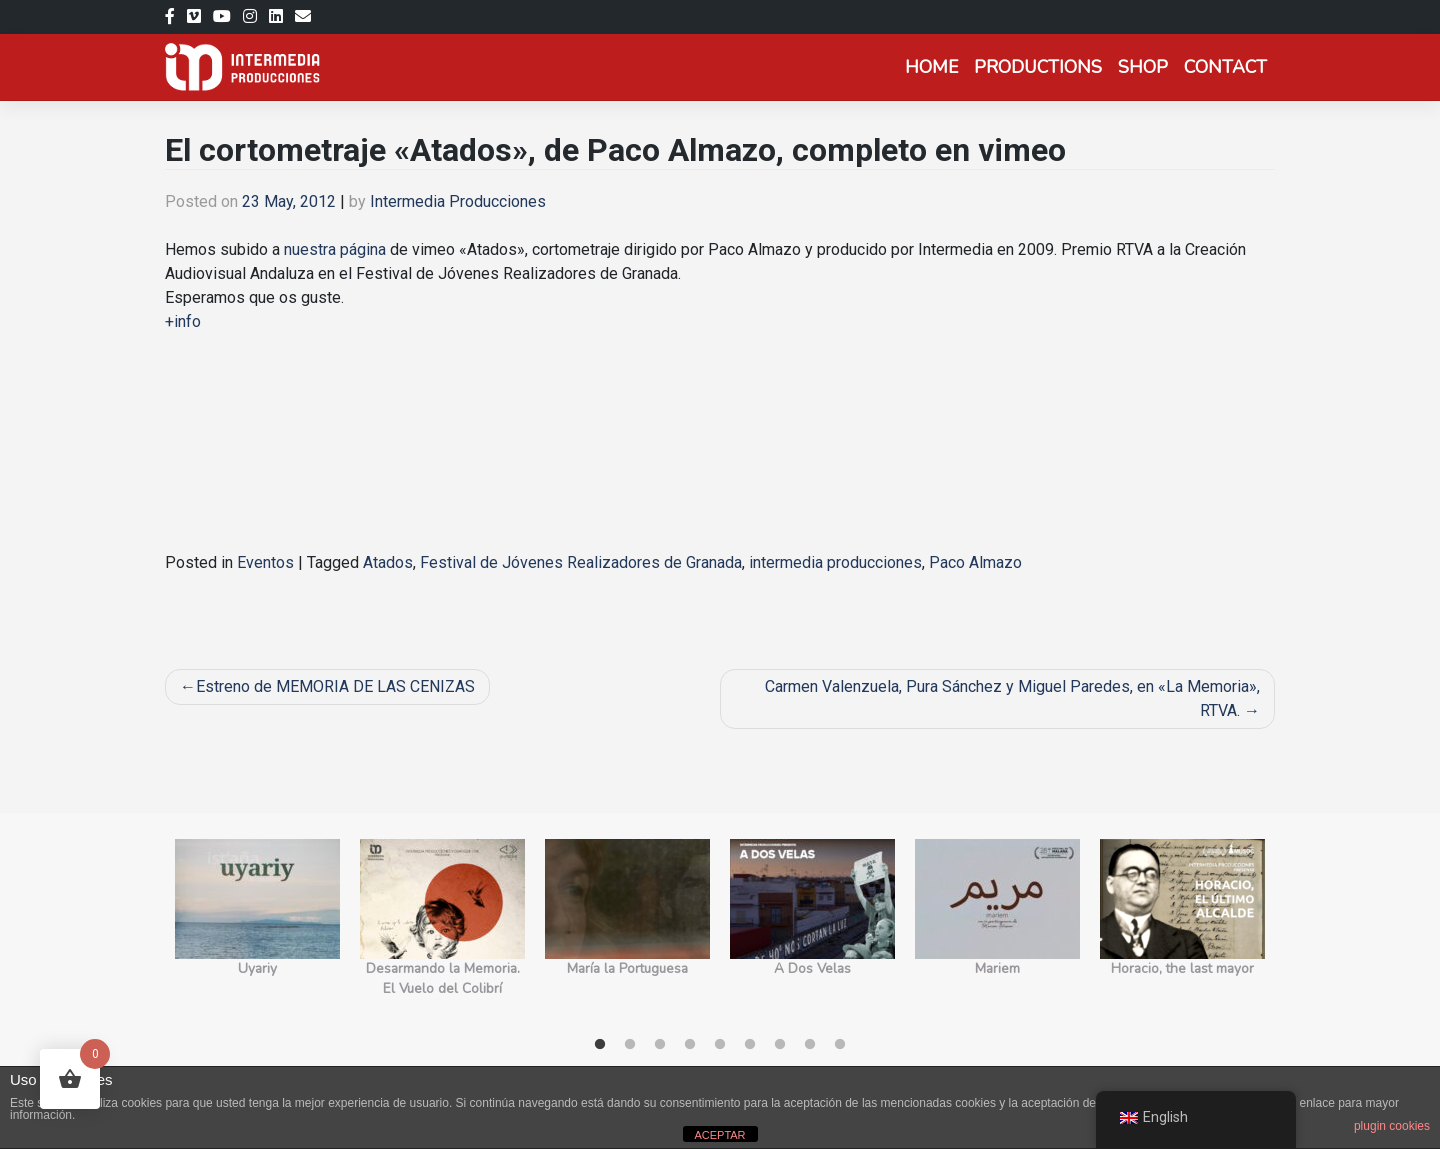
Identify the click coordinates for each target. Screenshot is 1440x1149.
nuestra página (335, 249)
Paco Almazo (975, 562)
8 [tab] (810, 1045)
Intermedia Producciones (458, 201)
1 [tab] (600, 1045)
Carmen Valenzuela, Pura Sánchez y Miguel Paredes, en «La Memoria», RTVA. (1012, 698)
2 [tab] (630, 1045)
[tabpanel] (257, 929)
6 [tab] (750, 1045)
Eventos (265, 562)
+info (183, 321)
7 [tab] (780, 1045)
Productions (1038, 67)
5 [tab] (720, 1045)
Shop (1143, 67)
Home (931, 67)
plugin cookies (1392, 1126)
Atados (388, 562)
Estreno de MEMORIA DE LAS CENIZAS (335, 686)
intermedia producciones (835, 562)
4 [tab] (690, 1045)
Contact (1225, 67)
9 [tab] (840, 1045)
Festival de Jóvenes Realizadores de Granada (581, 562)
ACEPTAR (719, 1135)
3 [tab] (660, 1045)
